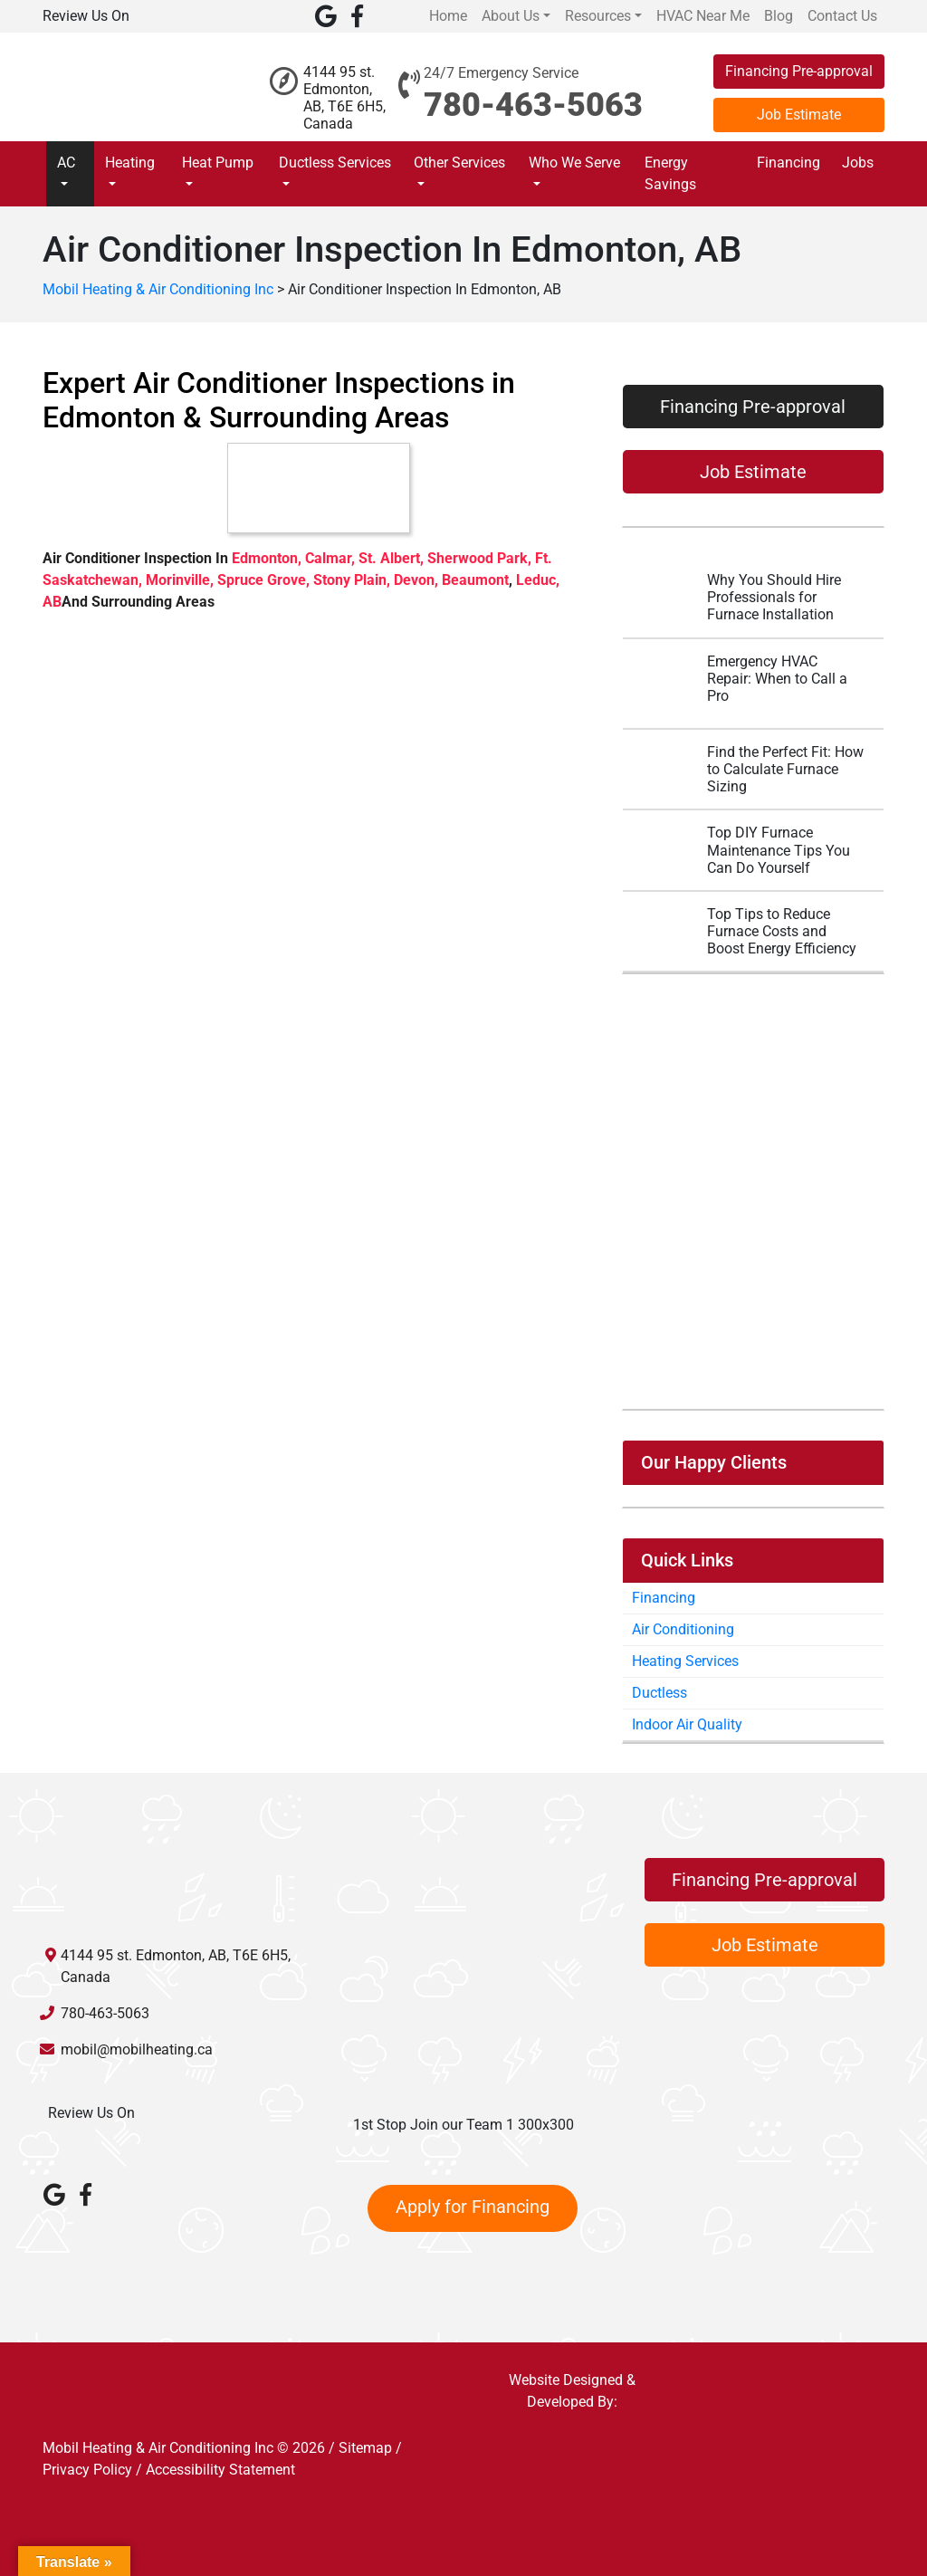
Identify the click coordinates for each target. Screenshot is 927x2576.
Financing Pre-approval (799, 71)
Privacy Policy (87, 2469)
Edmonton (265, 558)
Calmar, (331, 558)
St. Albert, (392, 558)
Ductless (659, 1692)
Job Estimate (799, 114)
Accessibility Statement (220, 2469)
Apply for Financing (473, 2206)
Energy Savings (670, 173)
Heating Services (685, 1661)
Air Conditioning (683, 1629)
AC (66, 162)
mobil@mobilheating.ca (137, 2049)
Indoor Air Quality (687, 1724)
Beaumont (475, 580)
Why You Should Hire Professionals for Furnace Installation (774, 597)
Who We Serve (574, 162)
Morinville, (181, 580)
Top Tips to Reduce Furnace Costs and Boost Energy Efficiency (781, 931)
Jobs (858, 162)
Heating (130, 162)
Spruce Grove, (265, 580)
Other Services (459, 162)
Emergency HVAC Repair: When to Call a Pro (777, 678)
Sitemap (365, 2447)
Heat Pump (217, 162)
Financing (788, 162)
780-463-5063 (533, 105)
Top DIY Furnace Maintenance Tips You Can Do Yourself (778, 850)
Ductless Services (335, 162)
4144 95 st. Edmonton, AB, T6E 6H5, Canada (344, 98)
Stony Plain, (353, 580)
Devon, (418, 580)
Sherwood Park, (481, 558)
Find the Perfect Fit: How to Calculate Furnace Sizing (785, 769)
